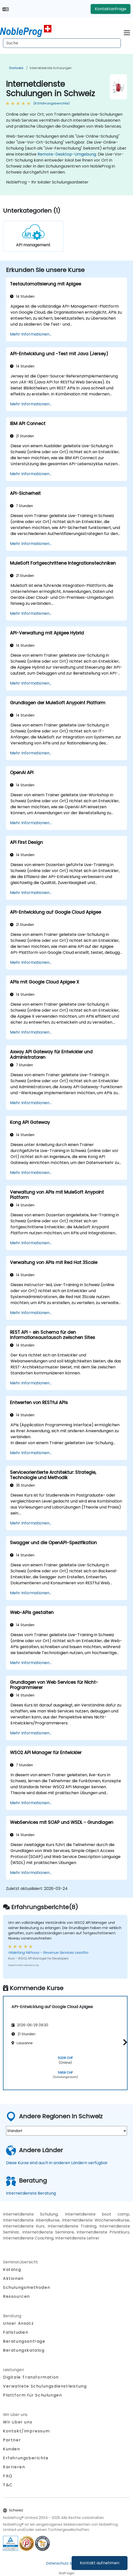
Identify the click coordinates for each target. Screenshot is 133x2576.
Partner (12, 2440)
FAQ (7, 2476)
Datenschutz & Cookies (66, 2563)
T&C (8, 2485)
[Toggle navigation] (127, 32)
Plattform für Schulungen (32, 2395)
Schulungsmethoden (26, 2287)
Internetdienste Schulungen (51, 68)
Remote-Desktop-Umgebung (66, 154)
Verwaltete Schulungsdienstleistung (45, 2386)
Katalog (12, 2269)
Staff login (66, 2573)
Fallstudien (15, 2332)
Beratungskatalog (24, 2350)
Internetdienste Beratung (31, 2193)
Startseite (16, 68)
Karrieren (14, 2467)
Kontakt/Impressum (26, 2431)
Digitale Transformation (31, 2377)
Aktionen (13, 2278)
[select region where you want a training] (66, 2130)
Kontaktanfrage (110, 9)
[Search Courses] (62, 43)
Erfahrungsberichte (26, 2458)
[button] (124, 2042)
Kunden (11, 2449)
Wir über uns (17, 2422)
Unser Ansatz (18, 2323)
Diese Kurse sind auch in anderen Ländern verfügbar (57, 2163)
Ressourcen (16, 2296)
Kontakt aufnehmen (99, 2563)
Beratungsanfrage (24, 2341)
